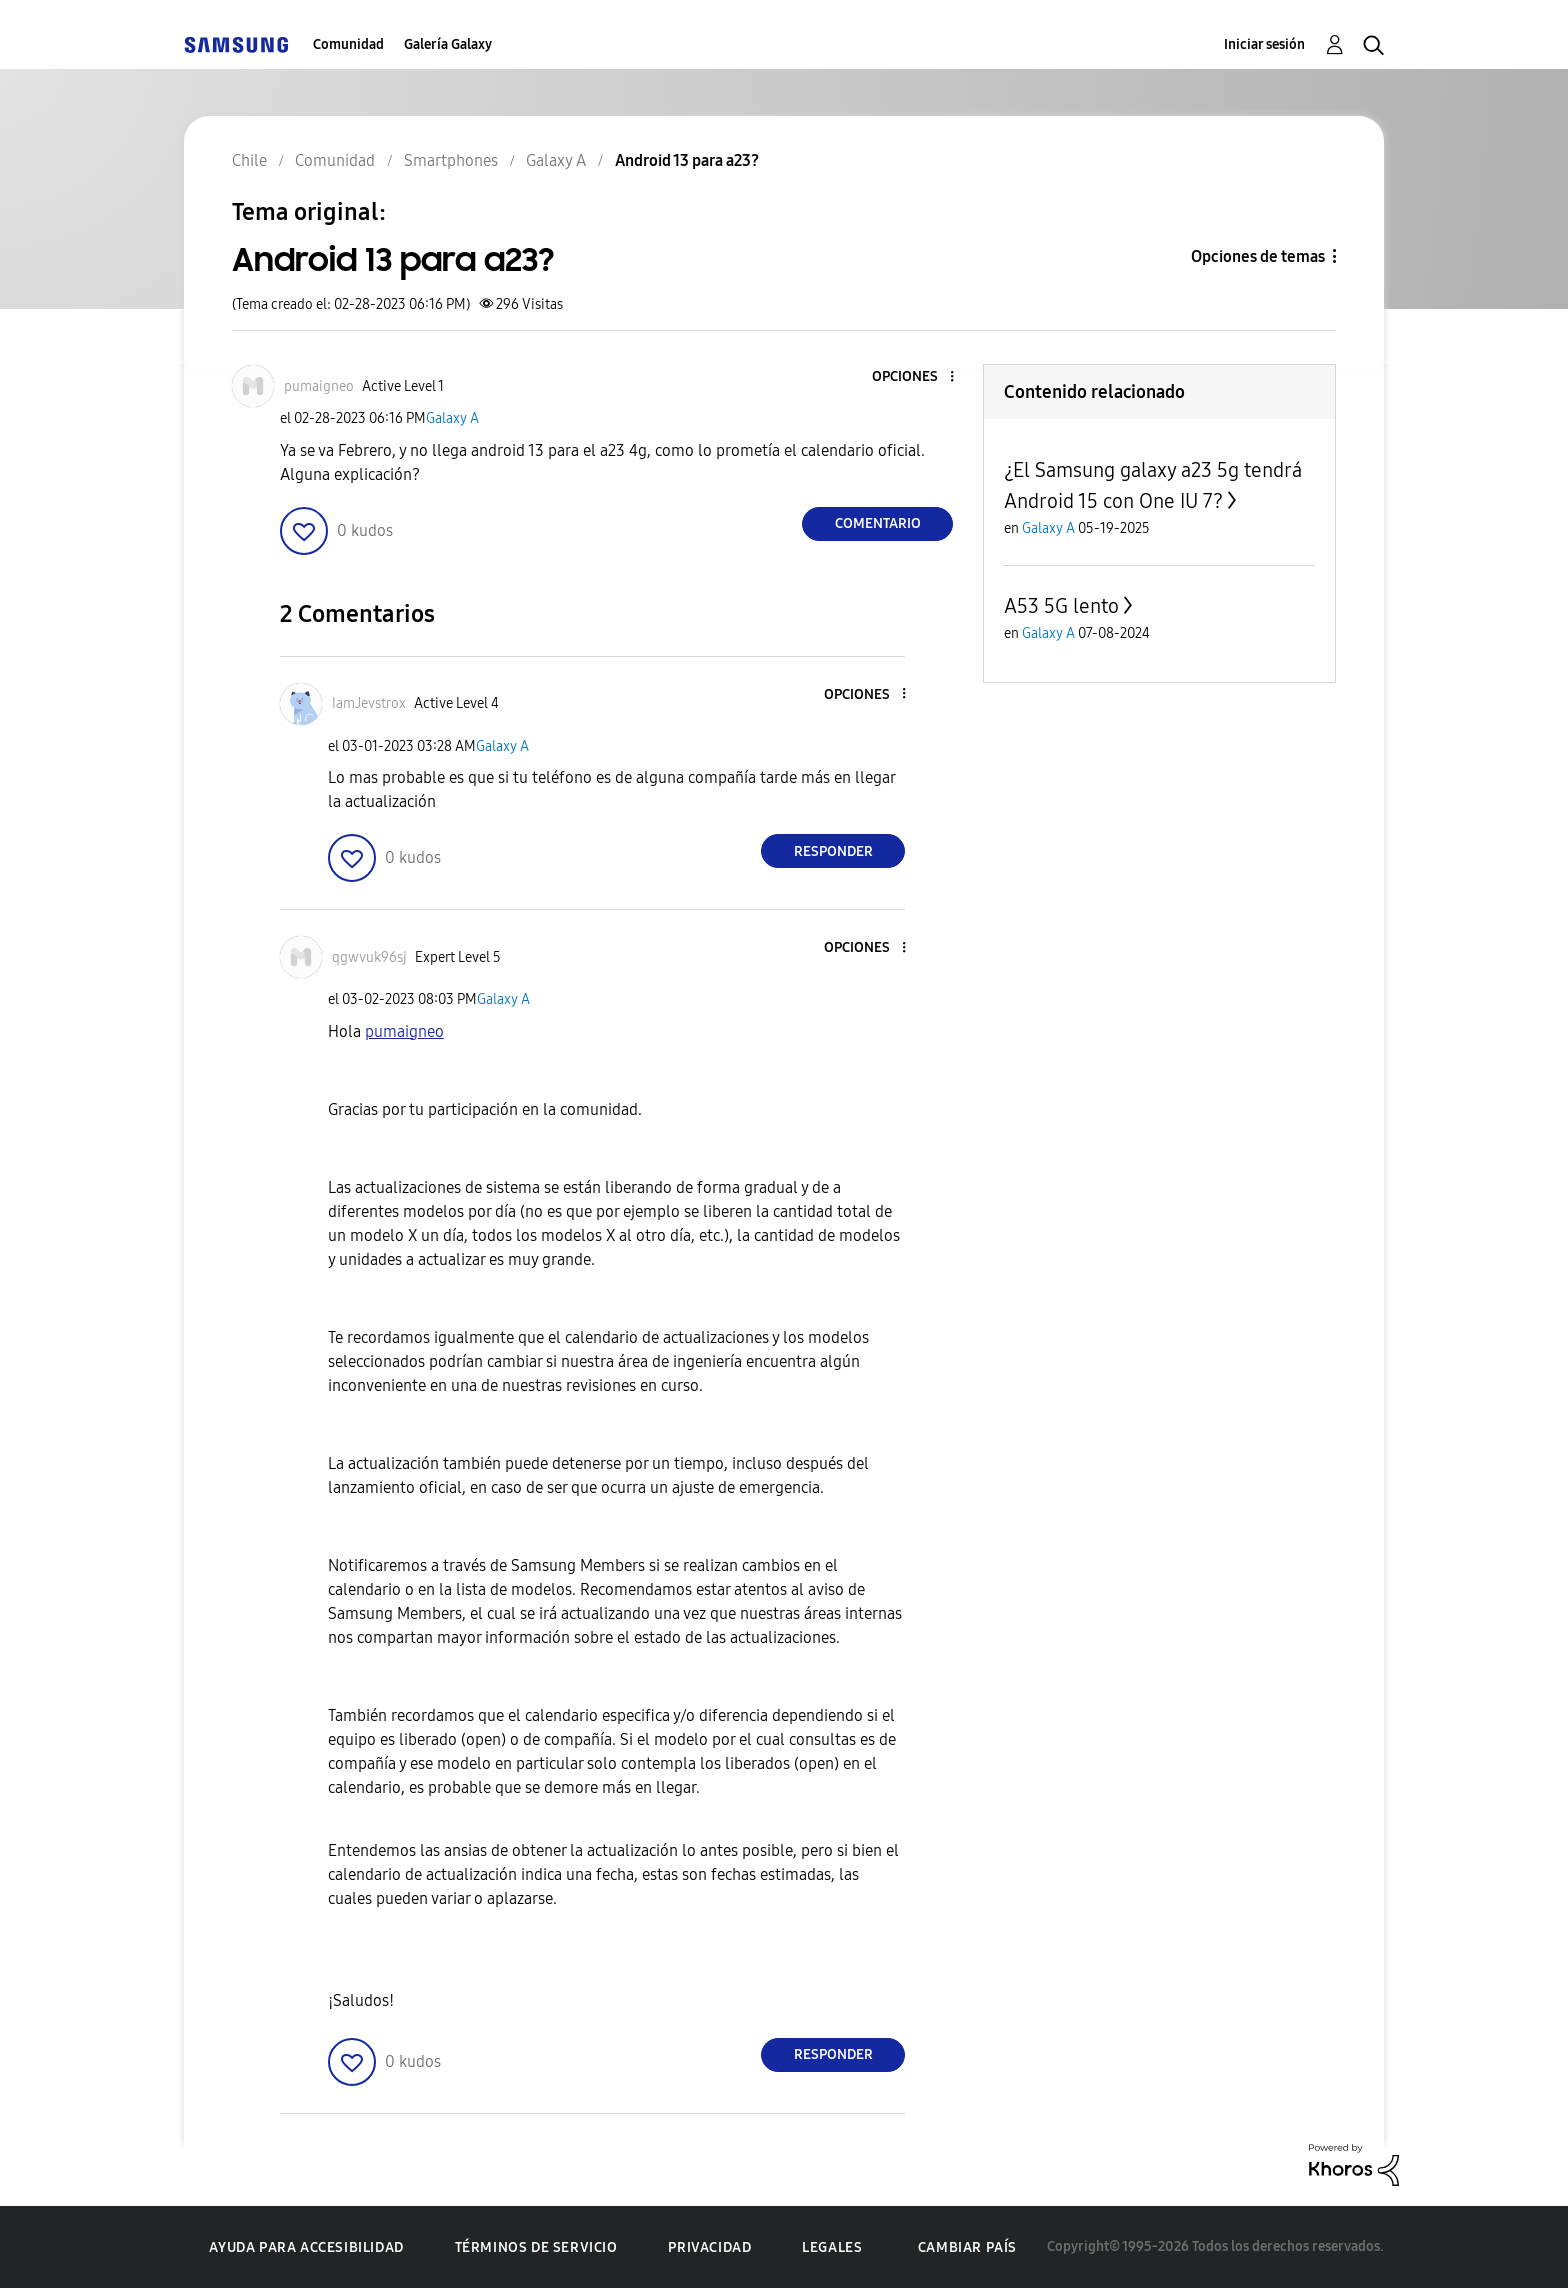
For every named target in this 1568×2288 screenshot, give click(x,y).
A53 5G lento (1061, 606)
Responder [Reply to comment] (833, 851)
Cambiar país (967, 2247)
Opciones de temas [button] (1258, 256)
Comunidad (348, 44)
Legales (832, 2247)
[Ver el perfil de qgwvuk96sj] (369, 957)
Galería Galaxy (448, 44)
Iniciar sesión (1264, 44)
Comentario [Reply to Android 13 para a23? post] (878, 523)
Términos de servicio (536, 2247)
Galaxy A (452, 418)
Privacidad (709, 2247)
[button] (919, 377)
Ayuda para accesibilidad (306, 2247)
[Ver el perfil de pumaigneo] (319, 386)
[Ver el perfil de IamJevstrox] (369, 703)
